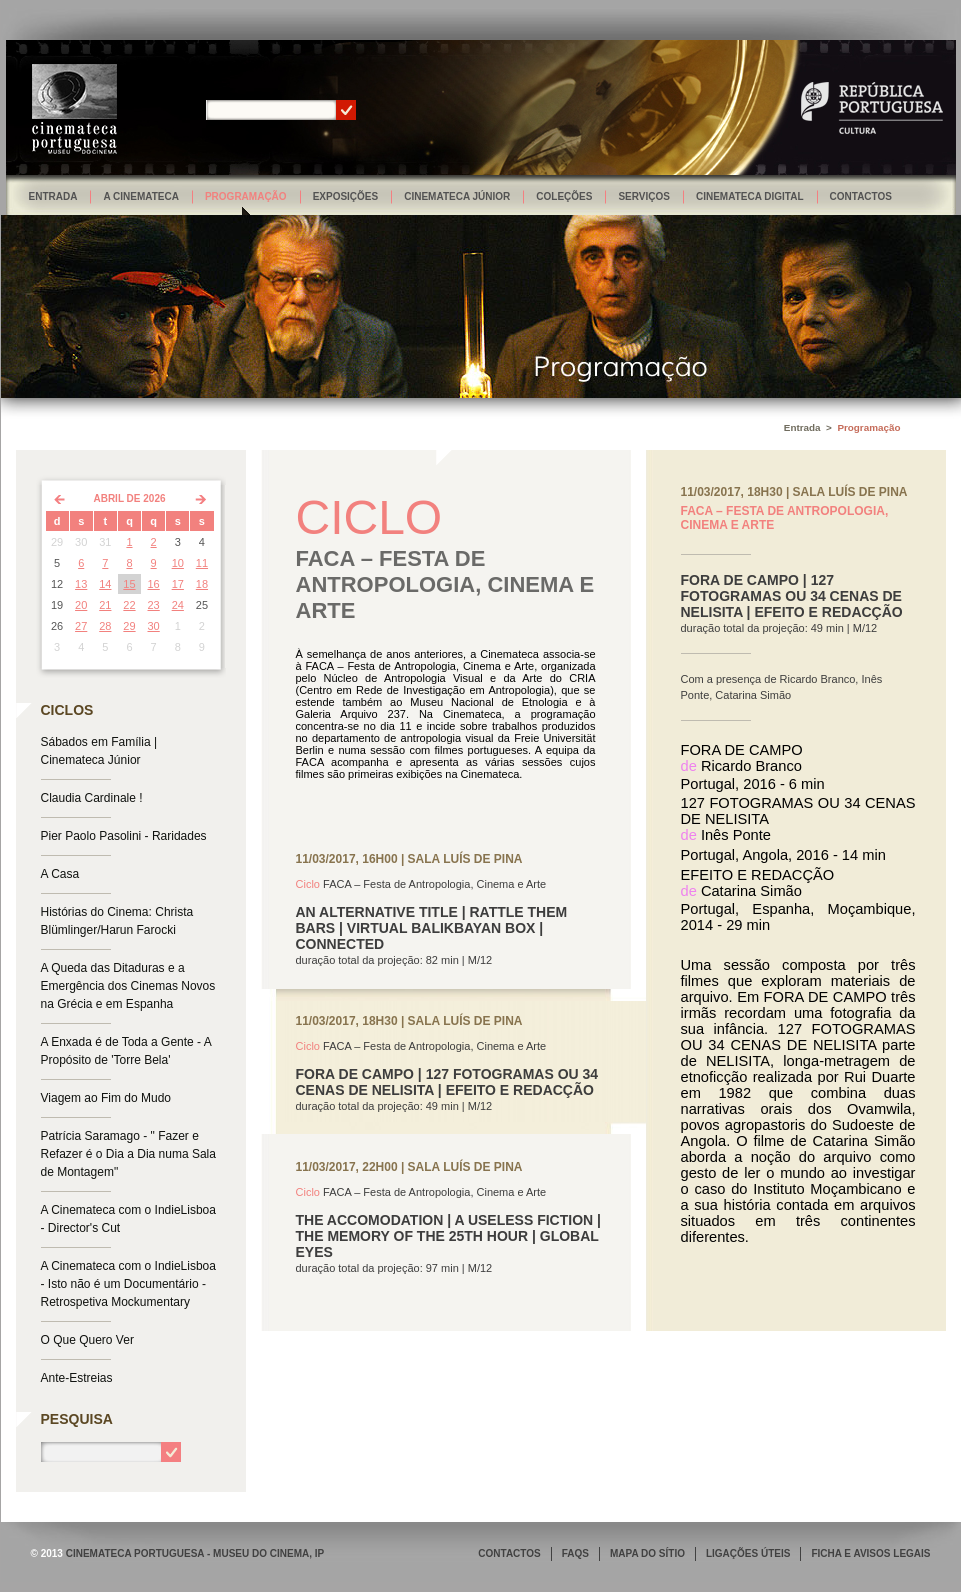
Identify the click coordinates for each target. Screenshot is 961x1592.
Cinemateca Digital (750, 196)
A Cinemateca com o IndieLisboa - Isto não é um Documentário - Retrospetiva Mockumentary (128, 1284)
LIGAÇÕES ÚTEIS (748, 1553)
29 (129, 626)
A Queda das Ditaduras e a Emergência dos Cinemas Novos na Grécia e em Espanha (128, 986)
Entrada (53, 196)
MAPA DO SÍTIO (647, 1553)
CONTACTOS (509, 1553)
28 (105, 626)
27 (81, 626)
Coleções (564, 196)
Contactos (861, 196)
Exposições (346, 196)
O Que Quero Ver (87, 1340)
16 (154, 584)
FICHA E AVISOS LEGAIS (870, 1553)
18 (202, 584)
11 (202, 563)
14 (105, 584)
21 (105, 605)
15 (129, 584)
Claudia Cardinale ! (92, 798)
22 (129, 605)
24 (178, 605)
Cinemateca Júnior (457, 196)
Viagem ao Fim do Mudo (106, 1098)
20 (81, 605)
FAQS (575, 1553)
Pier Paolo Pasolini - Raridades (124, 836)
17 (178, 584)
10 (178, 563)
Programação (246, 196)
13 (81, 584)
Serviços (644, 196)
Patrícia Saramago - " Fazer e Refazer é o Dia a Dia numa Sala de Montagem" (128, 1154)
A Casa (60, 874)
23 (154, 605)
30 (154, 626)
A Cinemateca (141, 196)
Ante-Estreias (77, 1378)
